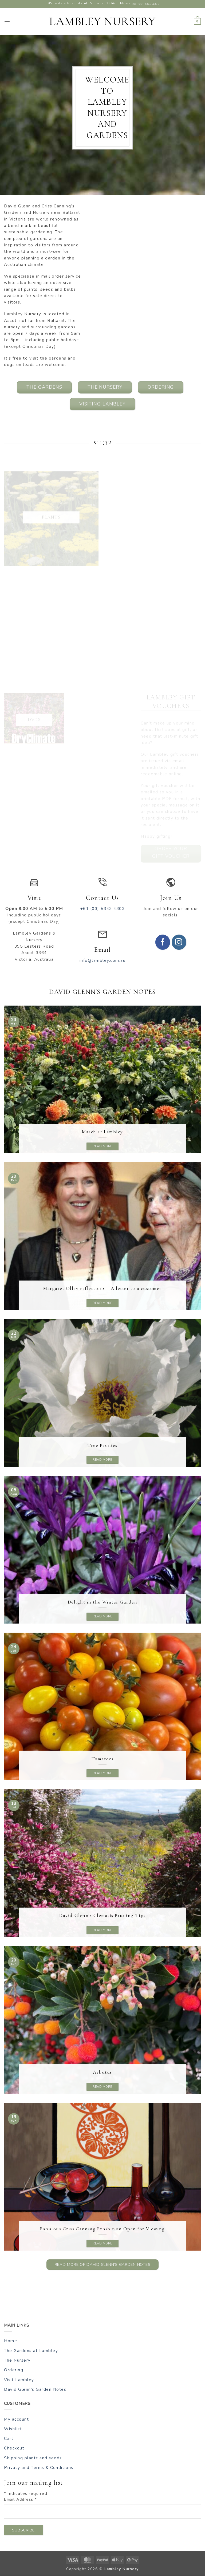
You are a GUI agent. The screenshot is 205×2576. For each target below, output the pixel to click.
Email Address (20, 2499)
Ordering (13, 2370)
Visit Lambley (19, 2379)
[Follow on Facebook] (162, 942)
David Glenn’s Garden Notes (35, 2389)
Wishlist (13, 2429)
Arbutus (102, 2072)
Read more (102, 1146)
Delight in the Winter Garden (102, 1602)
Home (10, 2340)
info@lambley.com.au (103, 960)
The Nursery (17, 2360)
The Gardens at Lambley (31, 2350)
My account (16, 2419)
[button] (7, 21)
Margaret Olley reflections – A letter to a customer (102, 1288)
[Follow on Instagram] (179, 942)
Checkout (14, 2448)
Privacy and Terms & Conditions (38, 2467)
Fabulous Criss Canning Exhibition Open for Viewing (102, 2229)
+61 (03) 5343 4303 (145, 4)
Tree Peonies (102, 1445)
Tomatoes (102, 1759)
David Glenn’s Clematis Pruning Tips (102, 1915)
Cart (8, 2438)
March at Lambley (102, 1132)
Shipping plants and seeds (33, 2458)
